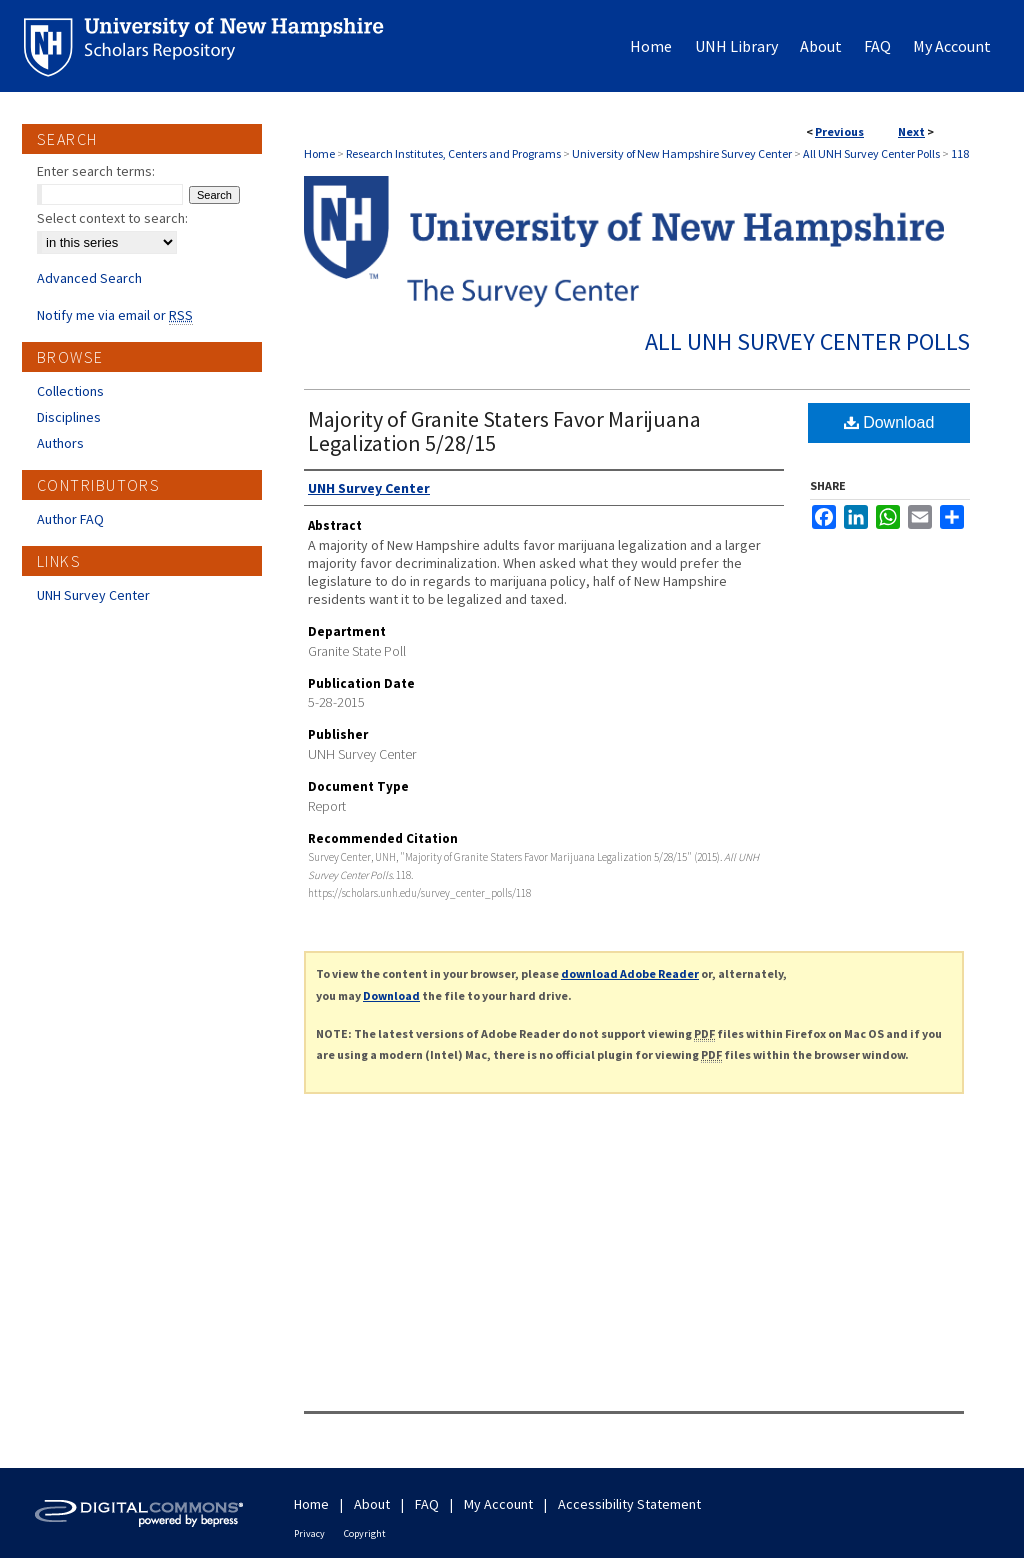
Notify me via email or (115, 315)
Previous (839, 131)
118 (960, 153)
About (372, 1504)
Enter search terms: (96, 171)
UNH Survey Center (93, 595)
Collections (70, 391)
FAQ (427, 1504)
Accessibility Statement (629, 1504)
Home (319, 153)
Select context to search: (112, 218)
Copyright (365, 1533)
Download (889, 422)
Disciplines (69, 417)
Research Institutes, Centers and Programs (453, 153)
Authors (60, 443)
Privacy (309, 1533)
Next (911, 131)
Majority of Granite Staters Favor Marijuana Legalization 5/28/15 (504, 431)
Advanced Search (89, 278)
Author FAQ (70, 519)
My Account (498, 1504)
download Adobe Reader (630, 973)
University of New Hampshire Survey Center (682, 153)
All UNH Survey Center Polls (871, 153)
